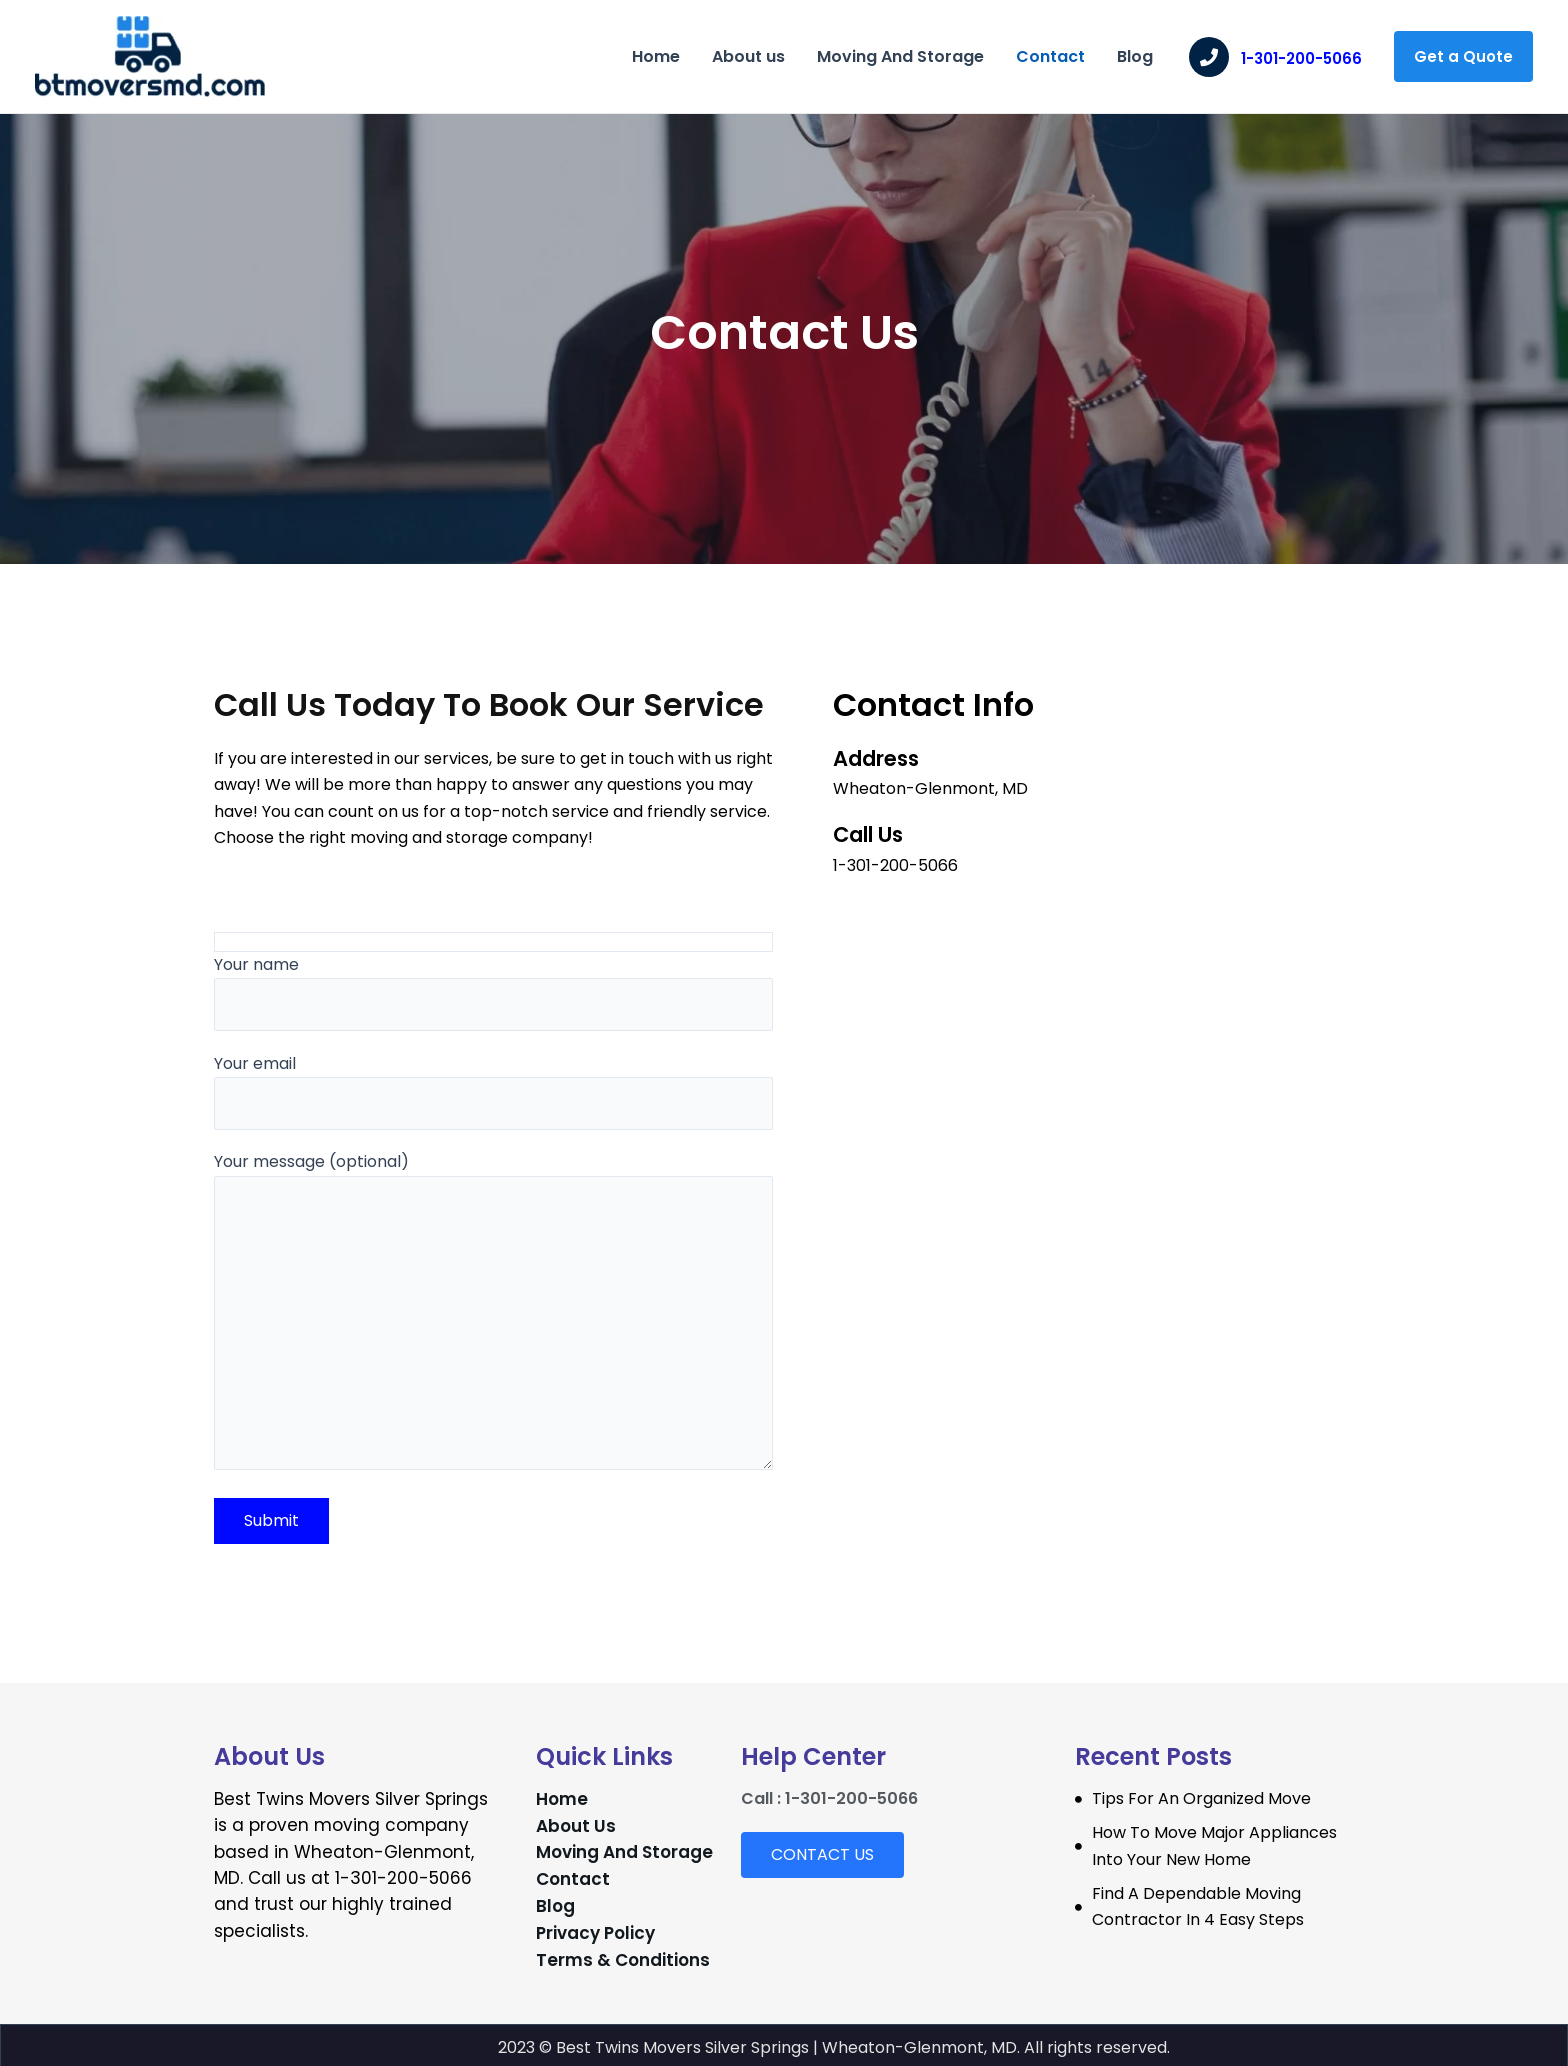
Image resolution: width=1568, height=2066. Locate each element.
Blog (1135, 56)
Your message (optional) (493, 1311)
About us (748, 56)
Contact (1050, 56)
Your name (493, 992)
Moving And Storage (900, 56)
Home (656, 56)
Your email (493, 1090)
